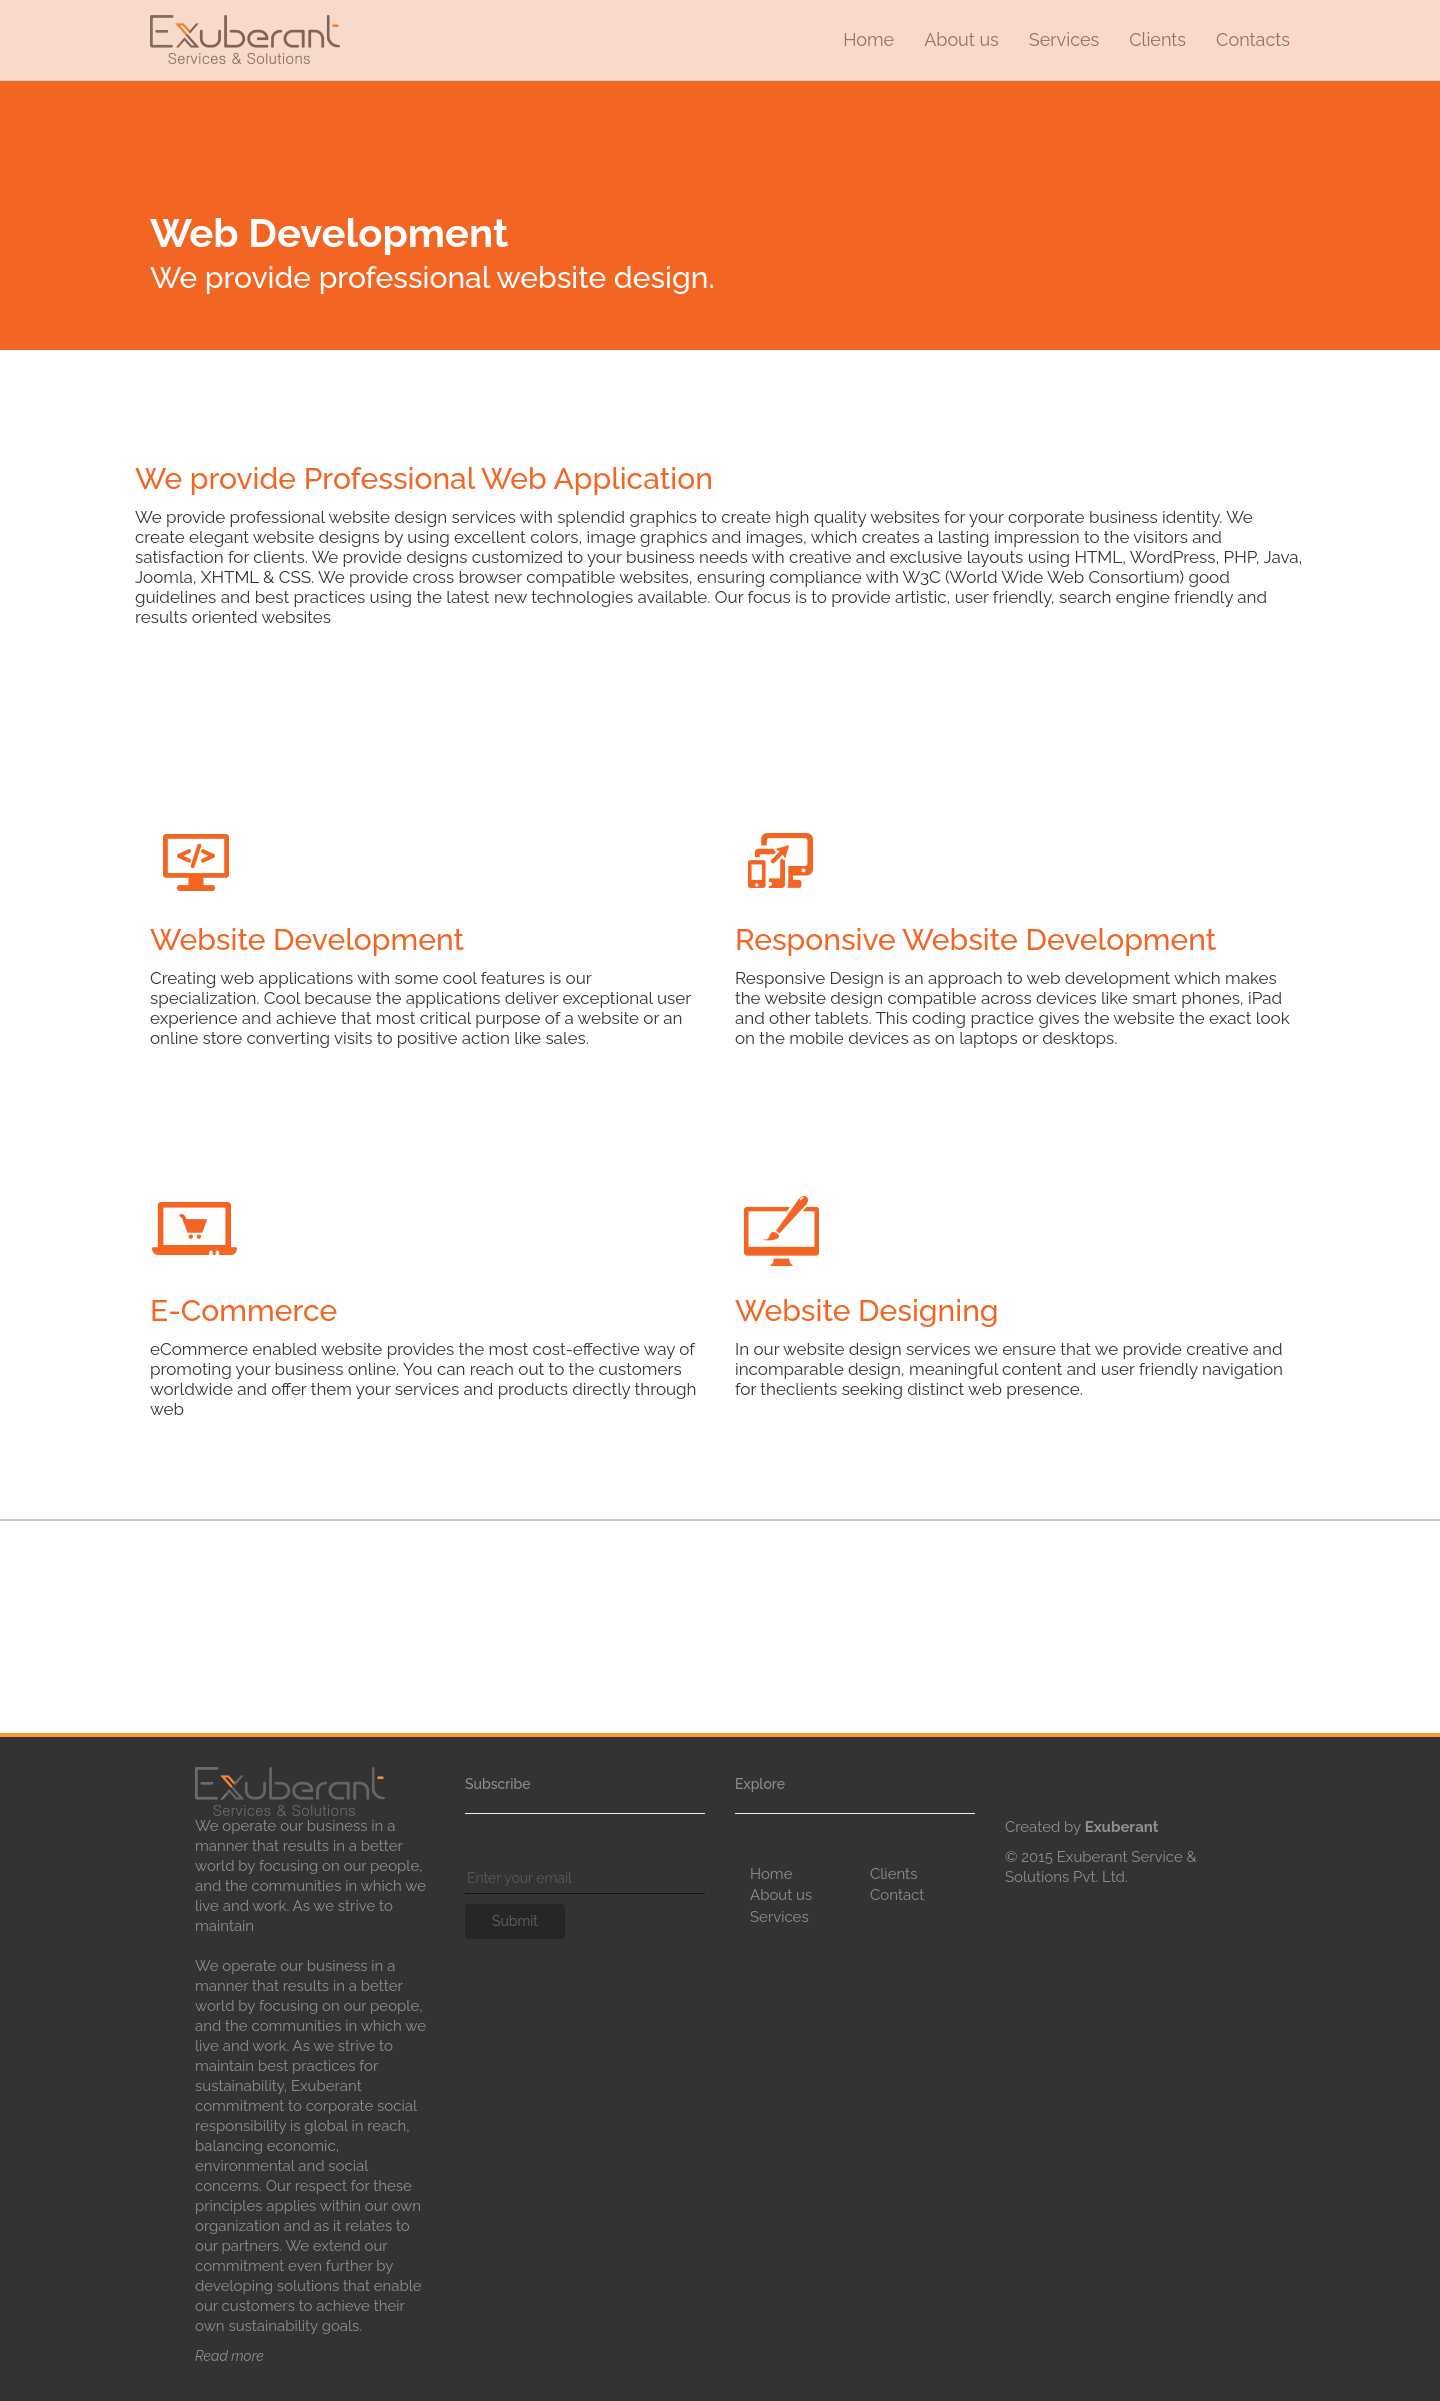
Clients (1157, 39)
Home (868, 39)
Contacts (1253, 39)
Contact (897, 1895)
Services (1064, 39)
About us (961, 39)
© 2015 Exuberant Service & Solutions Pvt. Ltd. (1101, 1867)
